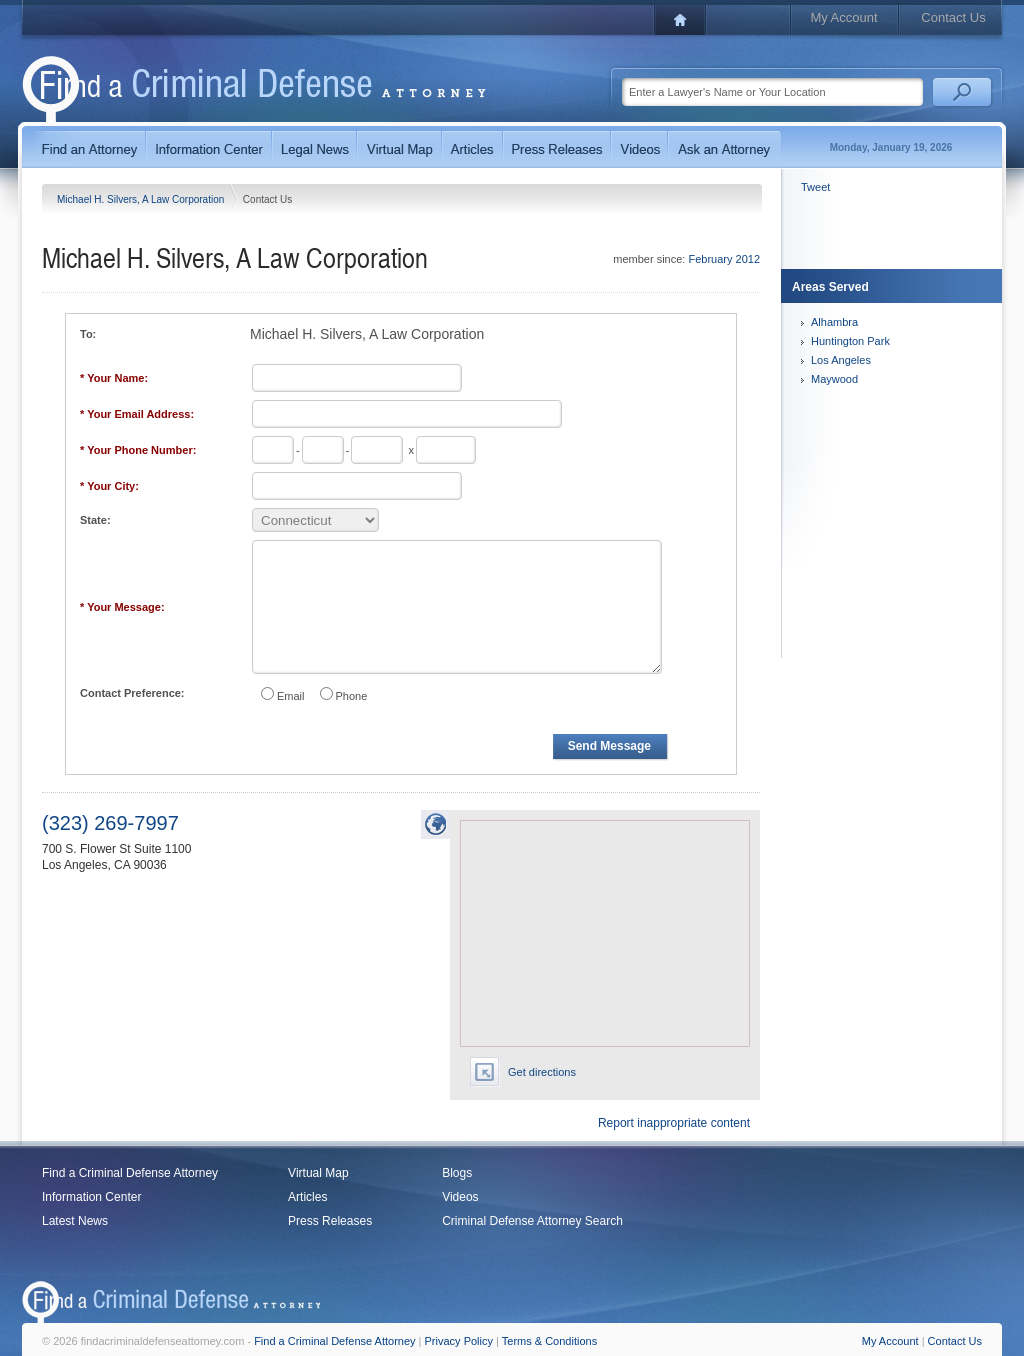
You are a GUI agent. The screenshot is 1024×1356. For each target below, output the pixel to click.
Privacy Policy (459, 1341)
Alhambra (834, 322)
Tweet (815, 187)
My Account (843, 17)
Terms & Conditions (549, 1341)
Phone (352, 696)
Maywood (834, 379)
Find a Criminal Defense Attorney (130, 1173)
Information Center (91, 1197)
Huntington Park (850, 341)
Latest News (75, 1221)
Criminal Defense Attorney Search (532, 1221)
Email (291, 696)
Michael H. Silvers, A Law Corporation (142, 199)
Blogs (457, 1173)
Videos (460, 1197)
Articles (307, 1197)
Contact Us (953, 17)
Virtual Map (318, 1173)
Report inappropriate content (674, 1123)
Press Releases (330, 1221)
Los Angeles (841, 360)
